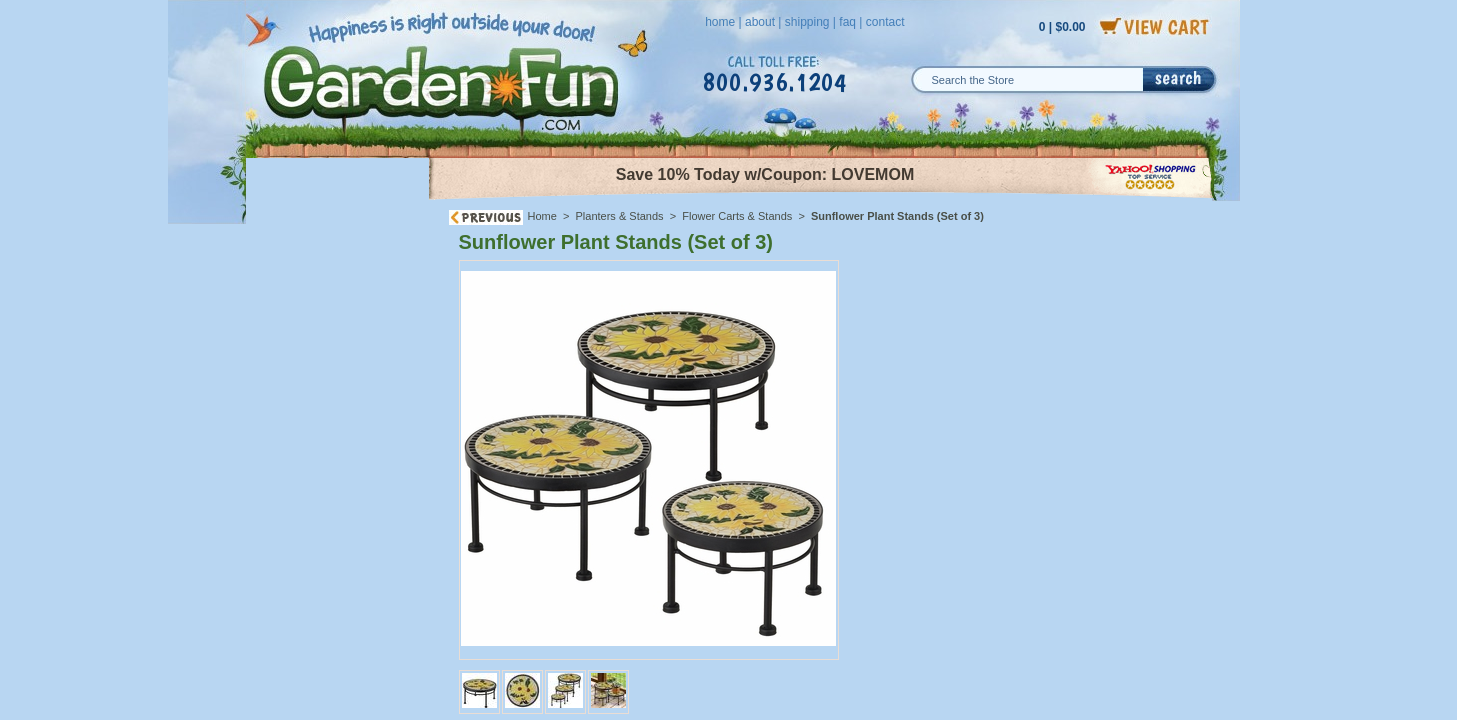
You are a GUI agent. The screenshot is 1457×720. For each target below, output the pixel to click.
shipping (807, 22)
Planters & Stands (620, 216)
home (720, 22)
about (760, 22)
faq (847, 22)
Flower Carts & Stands (737, 216)
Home (542, 216)
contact (885, 22)
